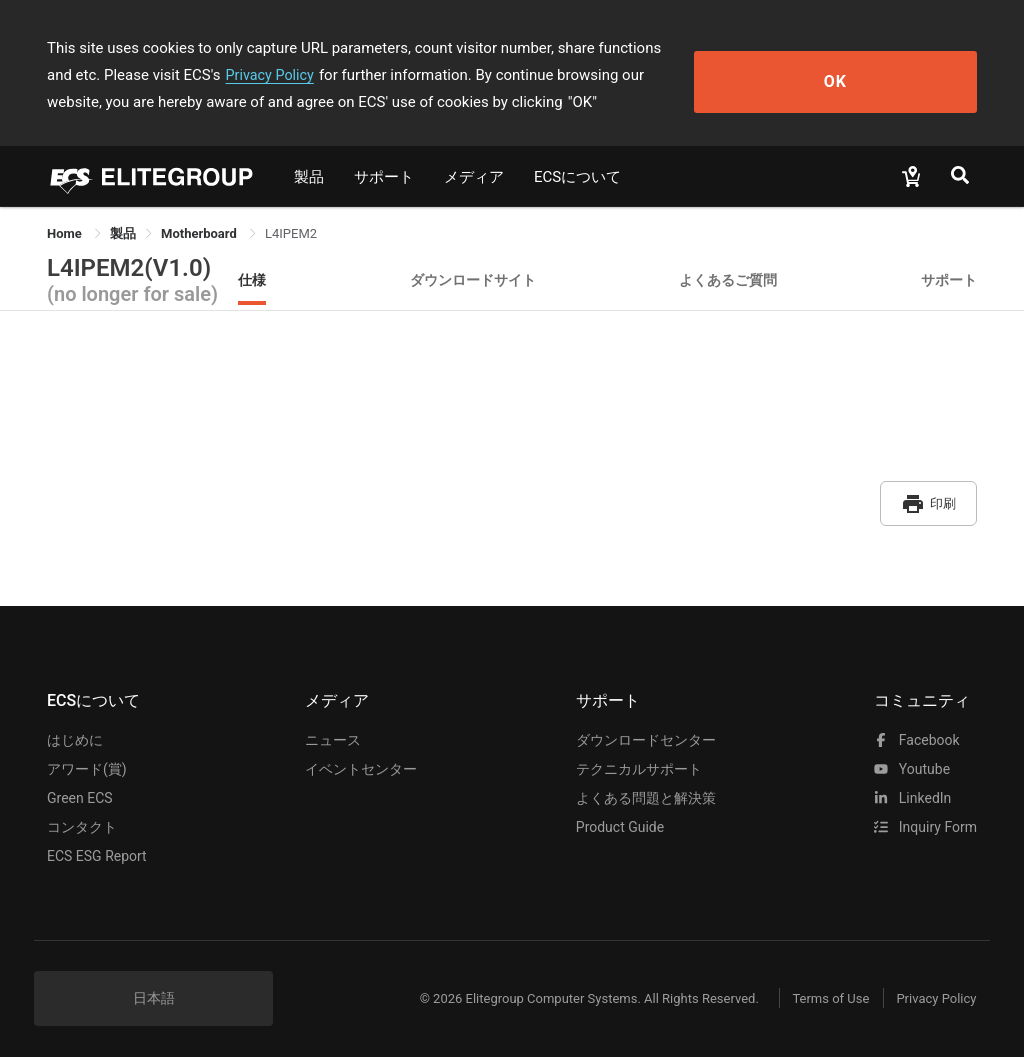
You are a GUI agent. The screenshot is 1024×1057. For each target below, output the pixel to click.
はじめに (75, 731)
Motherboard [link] (200, 233)
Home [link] (66, 233)
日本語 (154, 989)
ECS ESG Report (97, 847)
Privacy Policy (135, 75)
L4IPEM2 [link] (291, 233)
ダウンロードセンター (646, 731)
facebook (916, 731)
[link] (123, 233)
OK (904, 75)
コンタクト (82, 818)
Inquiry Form (925, 818)
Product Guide (620, 818)
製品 (309, 177)
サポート (384, 177)
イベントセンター (361, 760)
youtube (912, 760)
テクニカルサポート (639, 760)
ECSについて (577, 177)
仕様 (252, 279)
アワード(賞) (87, 760)
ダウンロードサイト (473, 279)
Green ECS (80, 789)
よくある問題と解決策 (646, 789)
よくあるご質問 (728, 279)
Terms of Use (811, 989)
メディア (474, 177)
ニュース (333, 731)
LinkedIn (912, 789)
